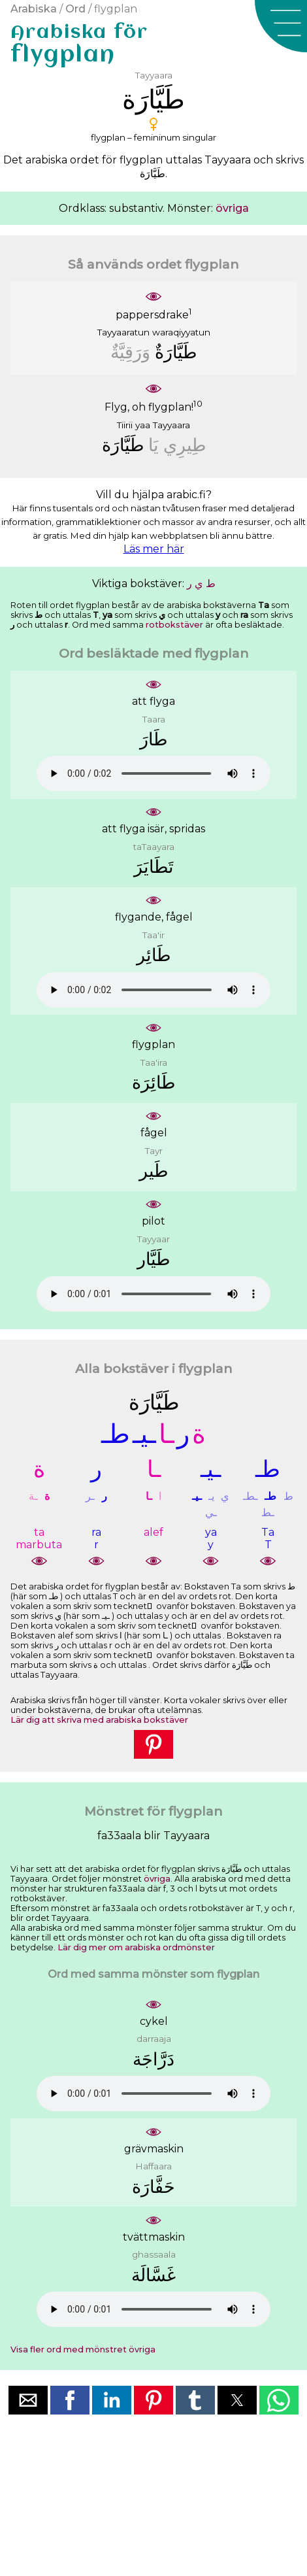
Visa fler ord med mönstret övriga (82, 2349)
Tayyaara (171, 425)
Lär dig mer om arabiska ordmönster (136, 1947)
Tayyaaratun (123, 332)
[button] (281, 26)
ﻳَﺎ (153, 445)
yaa (142, 425)
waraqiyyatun (181, 332)
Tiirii (125, 425)
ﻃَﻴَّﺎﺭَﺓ (123, 445)
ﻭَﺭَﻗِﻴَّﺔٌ (130, 352)
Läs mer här (153, 549)
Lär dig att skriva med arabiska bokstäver (99, 1720)
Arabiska (33, 9)
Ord (75, 9)
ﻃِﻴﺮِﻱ (184, 445)
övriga (232, 208)
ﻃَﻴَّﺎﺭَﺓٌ (176, 352)
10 (197, 403)
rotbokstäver (174, 625)
